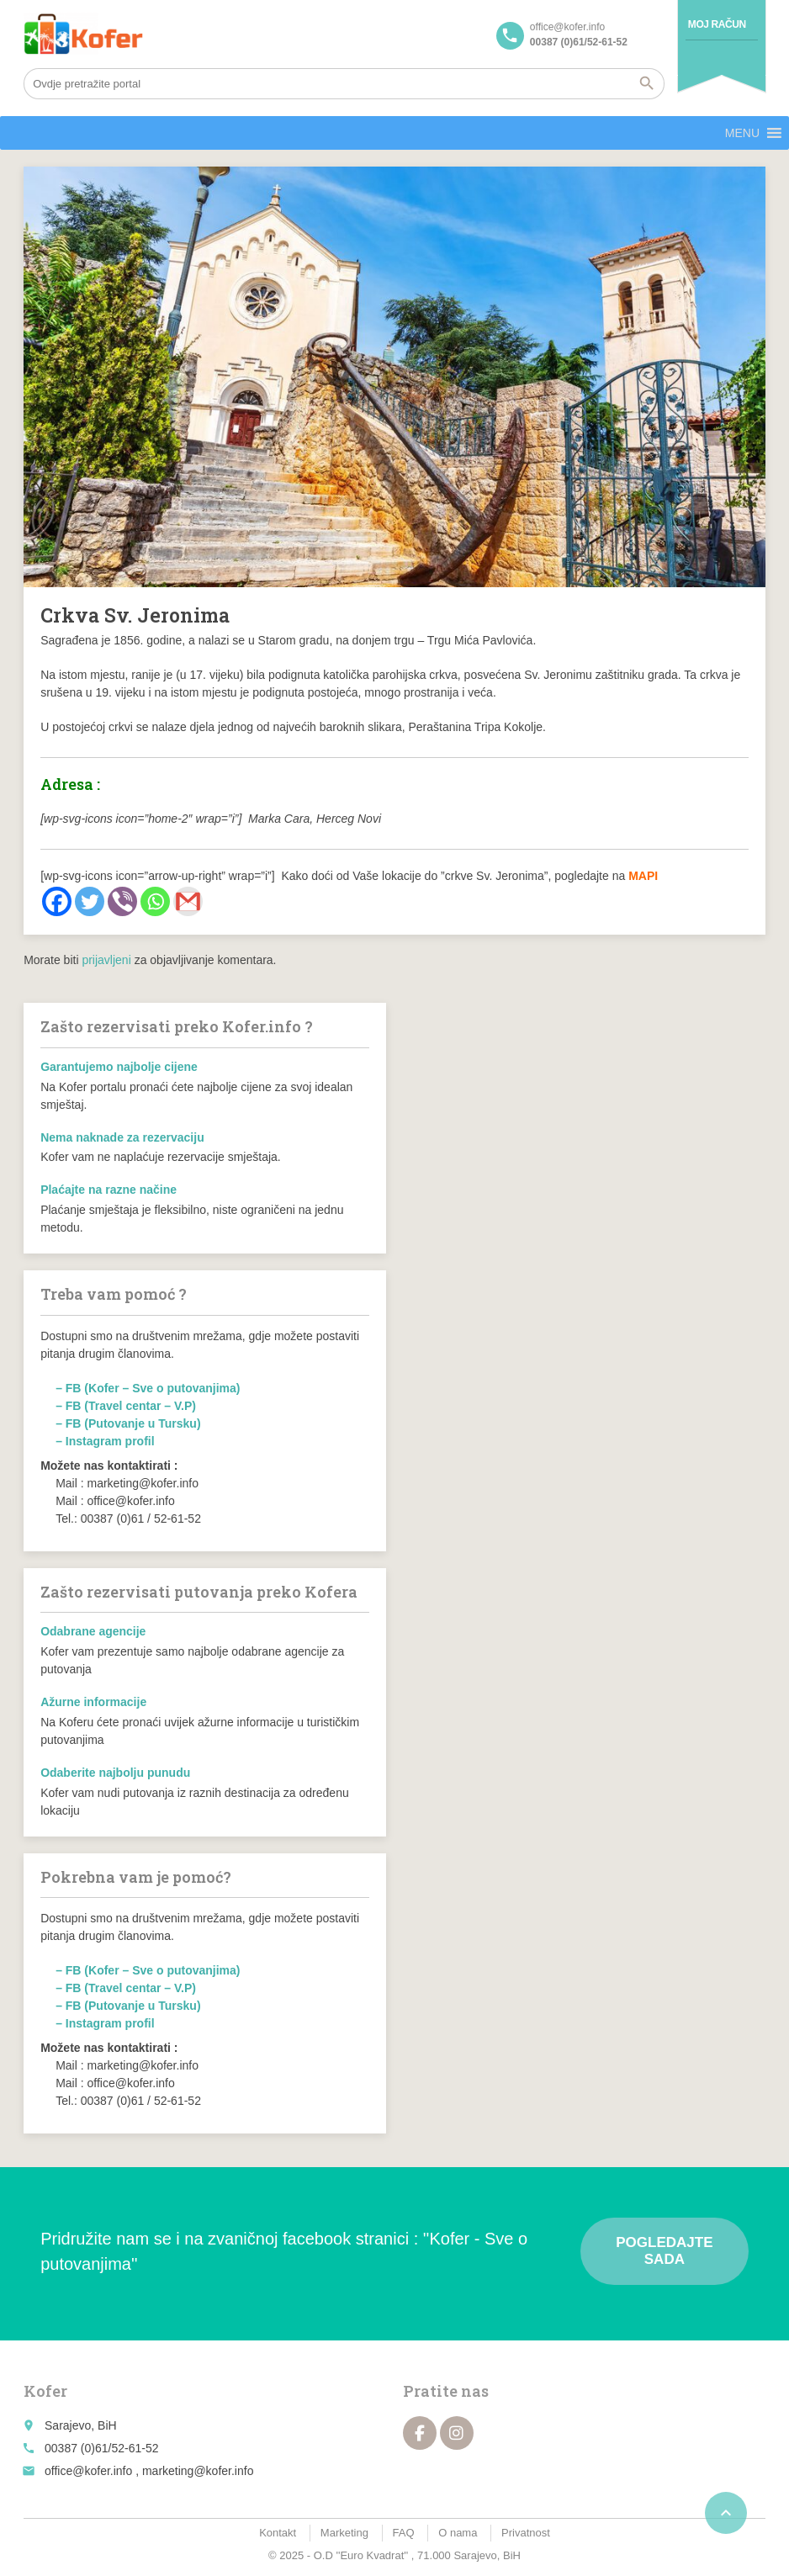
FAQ (404, 2532)
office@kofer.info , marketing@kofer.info (149, 2471)
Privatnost (525, 2532)
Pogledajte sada (664, 2250)
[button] (742, 133)
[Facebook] (56, 901)
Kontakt (277, 2532)
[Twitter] (89, 901)
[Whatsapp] (155, 901)
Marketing (344, 2532)
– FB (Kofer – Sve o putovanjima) (148, 1388)
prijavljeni (106, 960)
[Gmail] (188, 901)
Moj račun (717, 24)
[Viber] (122, 901)
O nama (457, 2532)
